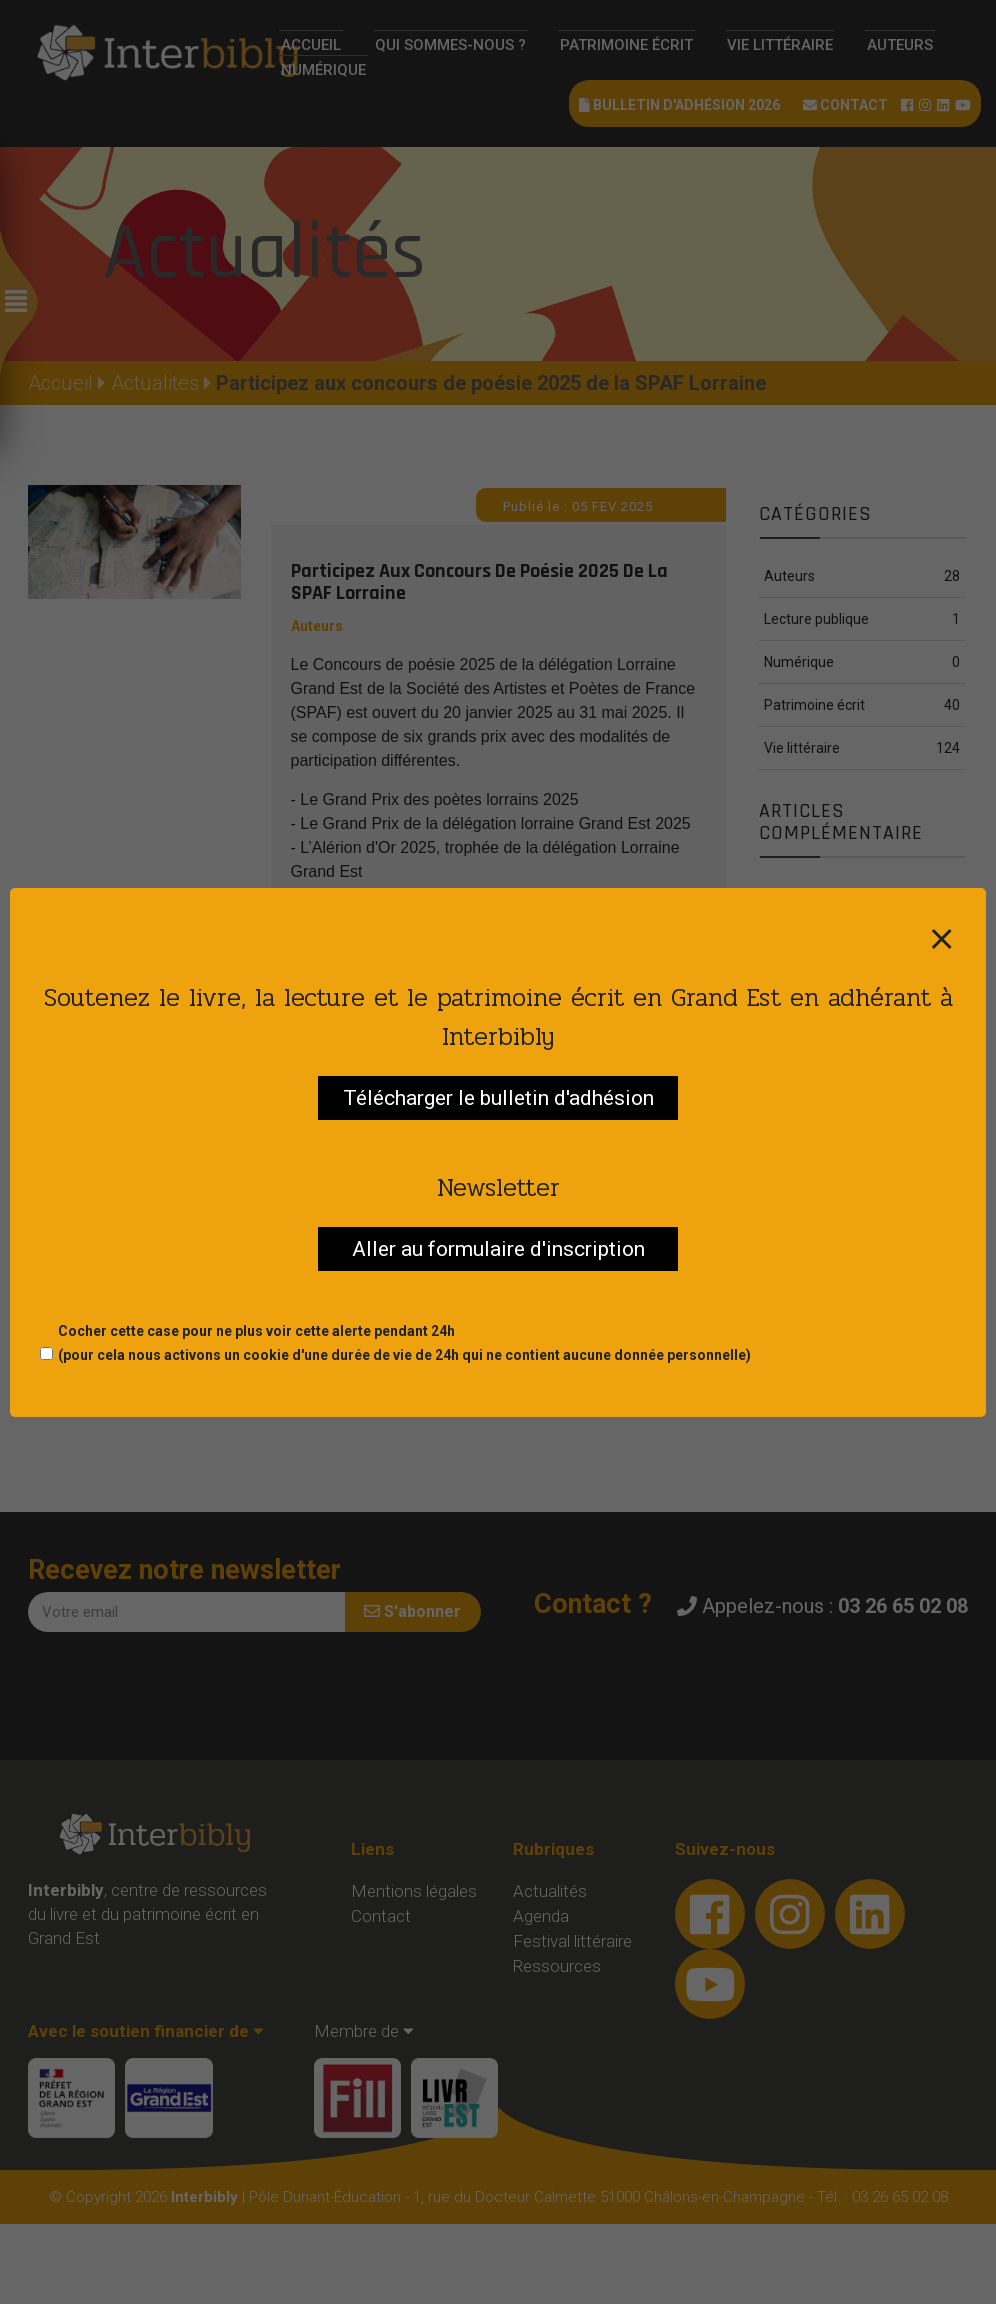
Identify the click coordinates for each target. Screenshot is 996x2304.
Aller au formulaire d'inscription (498, 1249)
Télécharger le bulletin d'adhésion (498, 1098)
